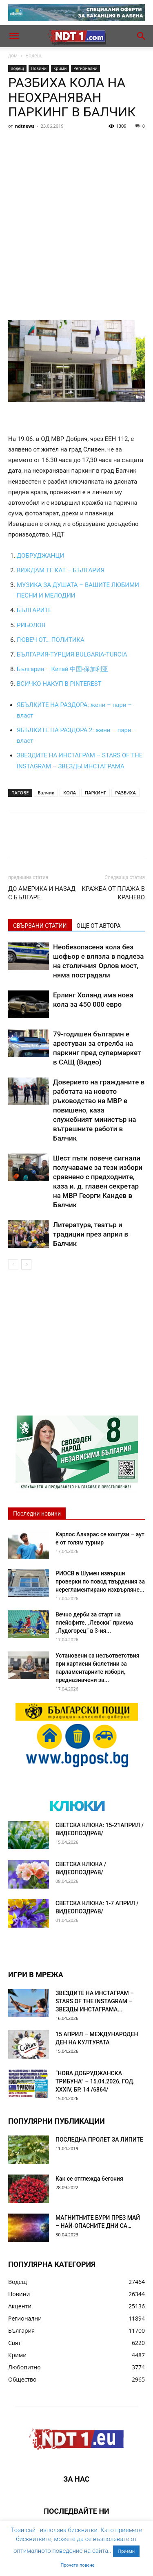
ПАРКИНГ (95, 793)
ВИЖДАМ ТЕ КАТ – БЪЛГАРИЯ (60, 570)
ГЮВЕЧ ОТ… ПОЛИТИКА (50, 639)
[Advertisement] (76, 212)
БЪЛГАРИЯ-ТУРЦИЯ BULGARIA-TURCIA (72, 654)
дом (13, 55)
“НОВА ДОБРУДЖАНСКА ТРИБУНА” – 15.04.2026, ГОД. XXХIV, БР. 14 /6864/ (95, 2081)
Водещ (33, 55)
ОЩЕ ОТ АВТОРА (99, 926)
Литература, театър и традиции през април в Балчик (90, 1234)
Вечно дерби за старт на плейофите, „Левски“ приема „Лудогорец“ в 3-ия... (94, 1622)
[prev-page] (13, 1264)
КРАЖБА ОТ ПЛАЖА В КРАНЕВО (113, 893)
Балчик (46, 793)
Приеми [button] (126, 2551)
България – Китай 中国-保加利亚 (62, 669)
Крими (60, 68)
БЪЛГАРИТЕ (34, 610)
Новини (39, 68)
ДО (21, 555)
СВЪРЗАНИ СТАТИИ (40, 926)
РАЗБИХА (125, 793)
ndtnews (25, 126)
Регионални (85, 68)
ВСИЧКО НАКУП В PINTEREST (59, 683)
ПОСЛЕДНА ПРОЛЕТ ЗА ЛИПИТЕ (99, 2139)
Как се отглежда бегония (89, 2178)
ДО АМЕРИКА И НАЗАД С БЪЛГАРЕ (41, 893)
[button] (14, 36)
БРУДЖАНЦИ (44, 555)
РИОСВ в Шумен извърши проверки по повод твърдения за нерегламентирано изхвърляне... (100, 1581)
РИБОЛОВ (31, 625)
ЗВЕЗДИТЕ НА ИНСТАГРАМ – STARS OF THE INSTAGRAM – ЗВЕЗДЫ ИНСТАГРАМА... (94, 2001)
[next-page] (26, 1264)
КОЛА (69, 793)
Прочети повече (78, 2565)
